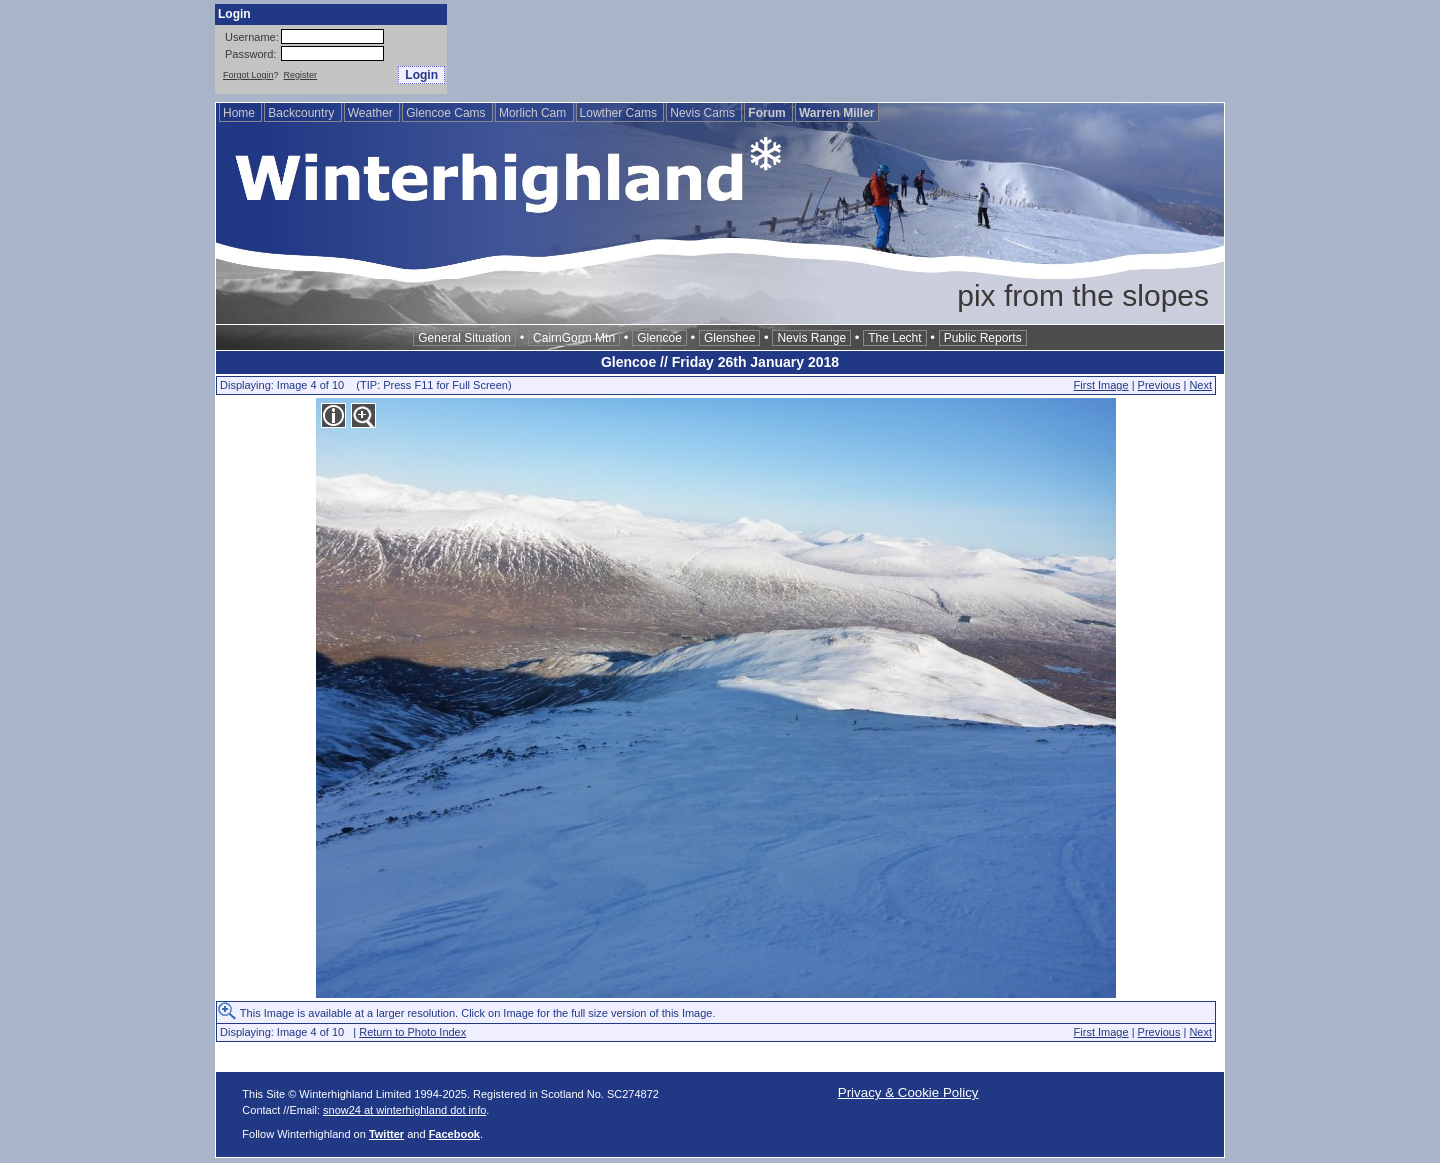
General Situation (464, 338)
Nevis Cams (704, 113)
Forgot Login (248, 75)
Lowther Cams (620, 113)
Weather (372, 113)
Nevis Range (811, 338)
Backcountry (302, 113)
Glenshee (729, 338)
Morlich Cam (534, 113)
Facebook (454, 1134)
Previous (1159, 385)
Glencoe (659, 338)
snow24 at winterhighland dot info (404, 1110)
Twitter (386, 1134)
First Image (1101, 385)
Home (240, 113)
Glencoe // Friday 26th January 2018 (720, 362)
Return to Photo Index (412, 1032)
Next (1200, 385)
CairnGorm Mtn (574, 338)
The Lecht (894, 338)
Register (301, 75)
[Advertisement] (861, 49)
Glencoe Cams (447, 113)
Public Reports (983, 338)
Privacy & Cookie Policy (908, 1092)
